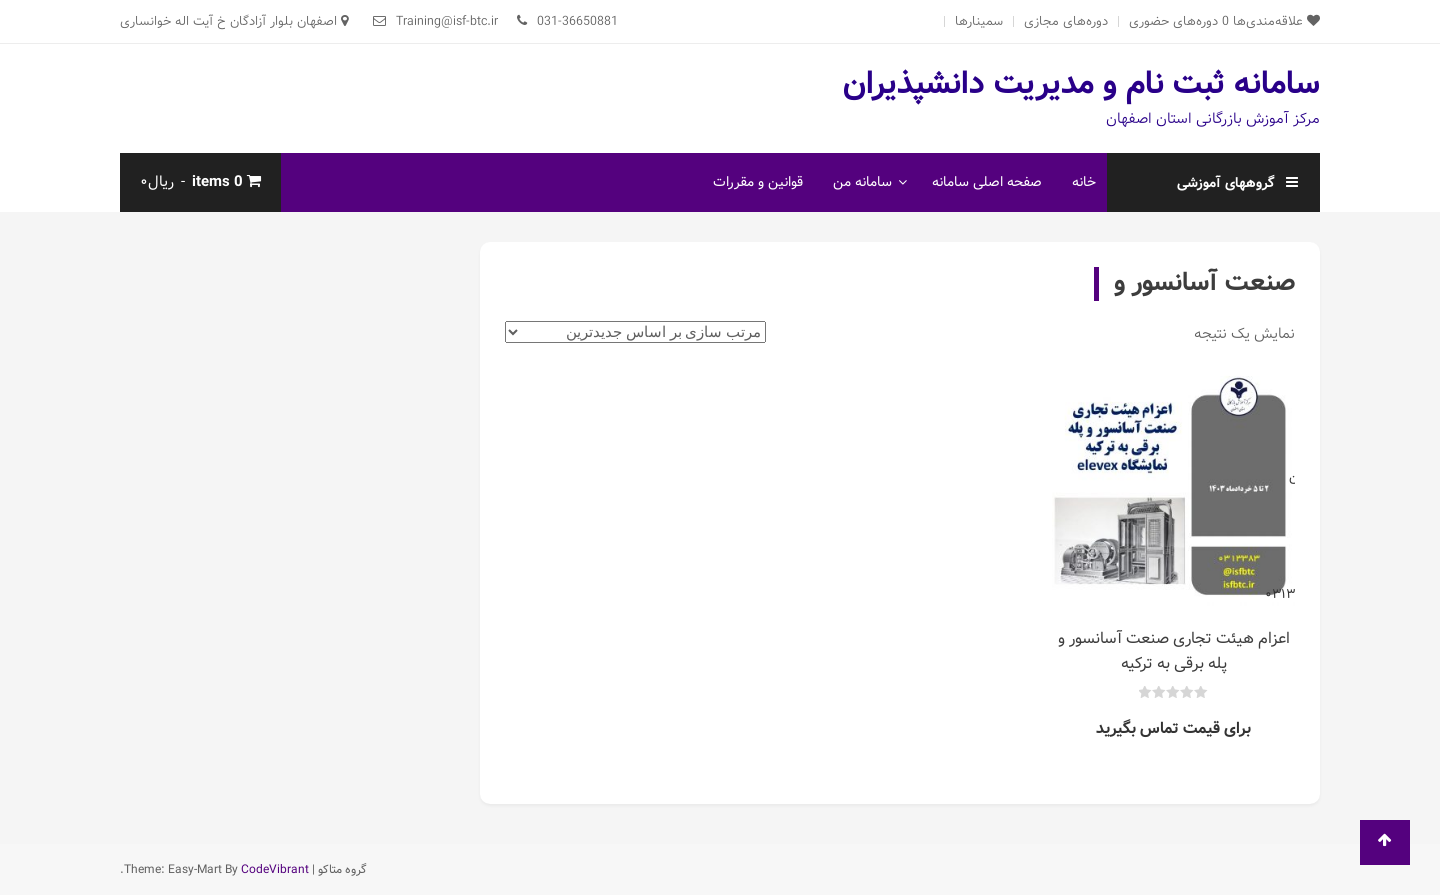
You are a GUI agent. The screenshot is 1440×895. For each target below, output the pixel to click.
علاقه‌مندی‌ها (1271, 21)
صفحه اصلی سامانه (987, 182)
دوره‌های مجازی (1066, 21)
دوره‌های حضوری (1173, 21)
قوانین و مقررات (758, 182)
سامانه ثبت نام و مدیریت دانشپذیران (1081, 84)
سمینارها (979, 21)
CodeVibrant (275, 869)
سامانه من (862, 182)
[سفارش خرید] (635, 332)
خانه (1084, 182)
